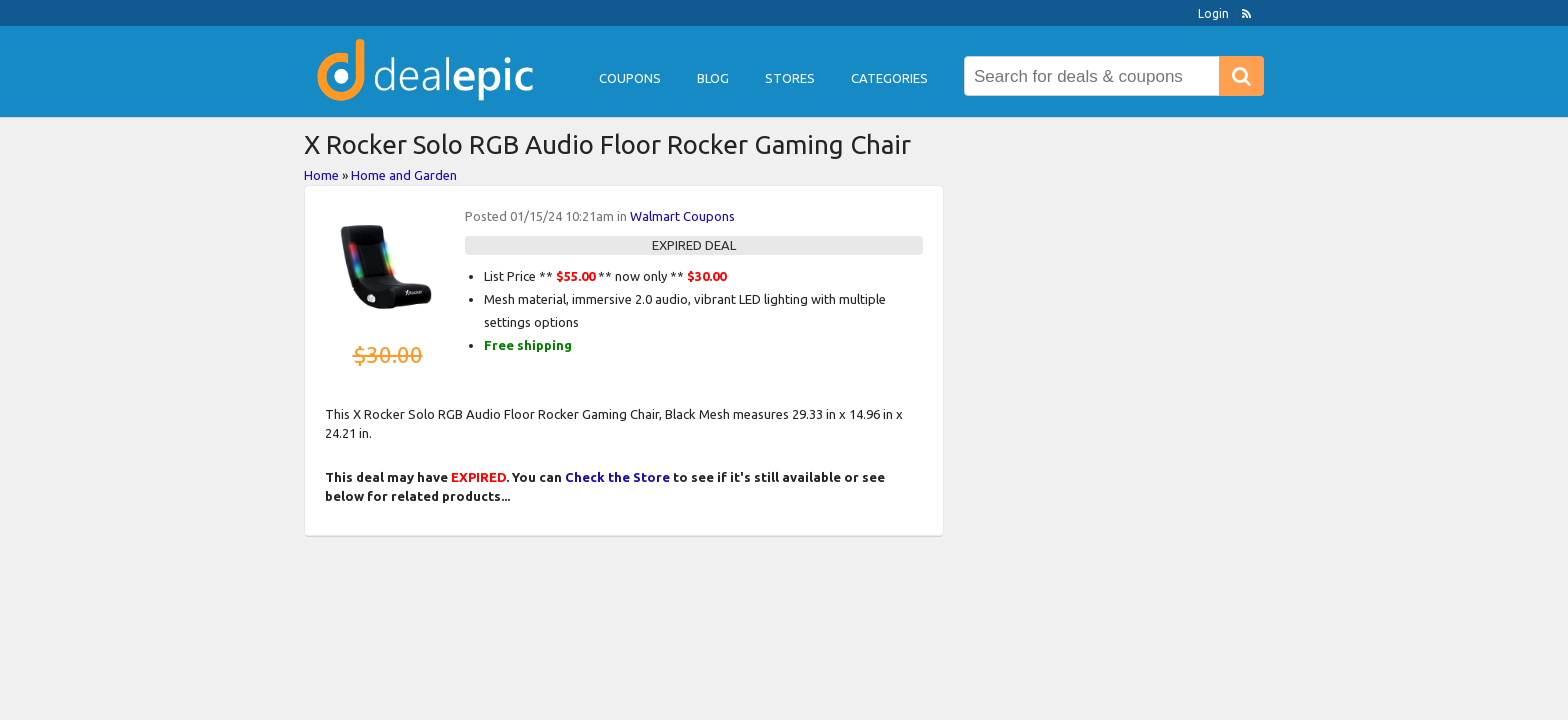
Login (1213, 13)
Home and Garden (404, 175)
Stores (790, 78)
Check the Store (617, 477)
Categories (889, 78)
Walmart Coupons (682, 216)
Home (321, 175)
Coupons (630, 78)
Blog (713, 78)
